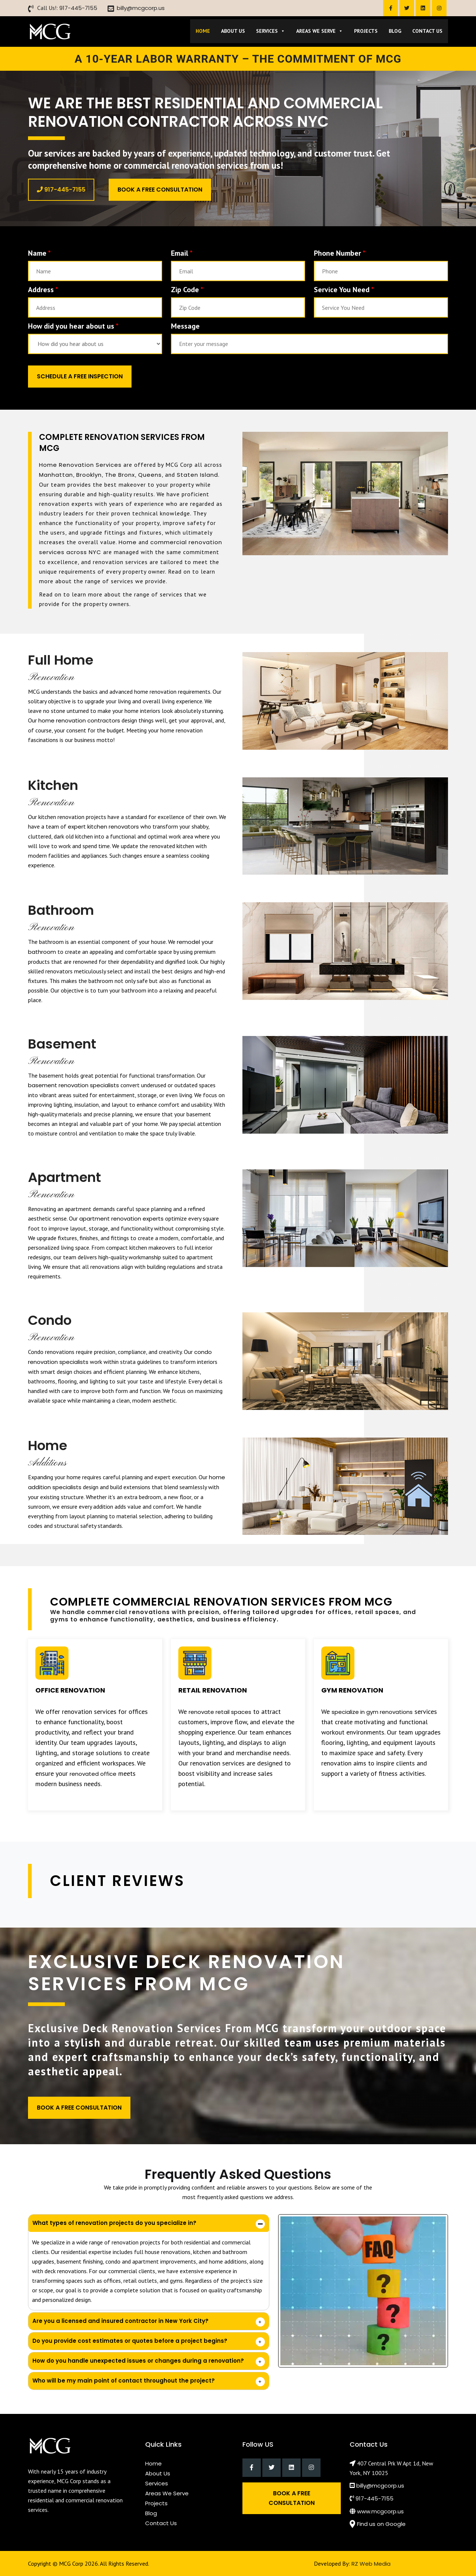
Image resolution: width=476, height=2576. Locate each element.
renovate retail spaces (220, 1712)
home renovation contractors (79, 720)
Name (39, 253)
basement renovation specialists (73, 1085)
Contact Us (427, 31)
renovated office (93, 1774)
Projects (366, 31)
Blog (395, 31)
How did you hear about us (73, 326)
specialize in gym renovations (372, 1712)
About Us (233, 31)
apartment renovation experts (121, 1218)
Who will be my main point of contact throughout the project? (123, 2380)
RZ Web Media (371, 2564)
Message (185, 326)
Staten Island (197, 475)
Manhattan (56, 475)
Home (203, 31)
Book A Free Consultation (160, 189)
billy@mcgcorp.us (141, 8)
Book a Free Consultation (292, 2498)
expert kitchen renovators (103, 826)
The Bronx (120, 475)
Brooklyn (89, 475)
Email (182, 253)
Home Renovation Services (80, 465)
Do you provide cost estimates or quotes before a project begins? (129, 2341)
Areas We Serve (319, 31)
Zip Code (187, 289)
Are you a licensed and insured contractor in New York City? (120, 2321)
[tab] (148, 2223)
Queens (150, 475)
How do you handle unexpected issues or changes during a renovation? (138, 2361)
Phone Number (339, 253)
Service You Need (344, 289)
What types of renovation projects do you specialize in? (114, 2223)
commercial (168, 542)
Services (270, 31)
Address (43, 289)
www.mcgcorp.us (380, 2511)
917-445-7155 (78, 8)
